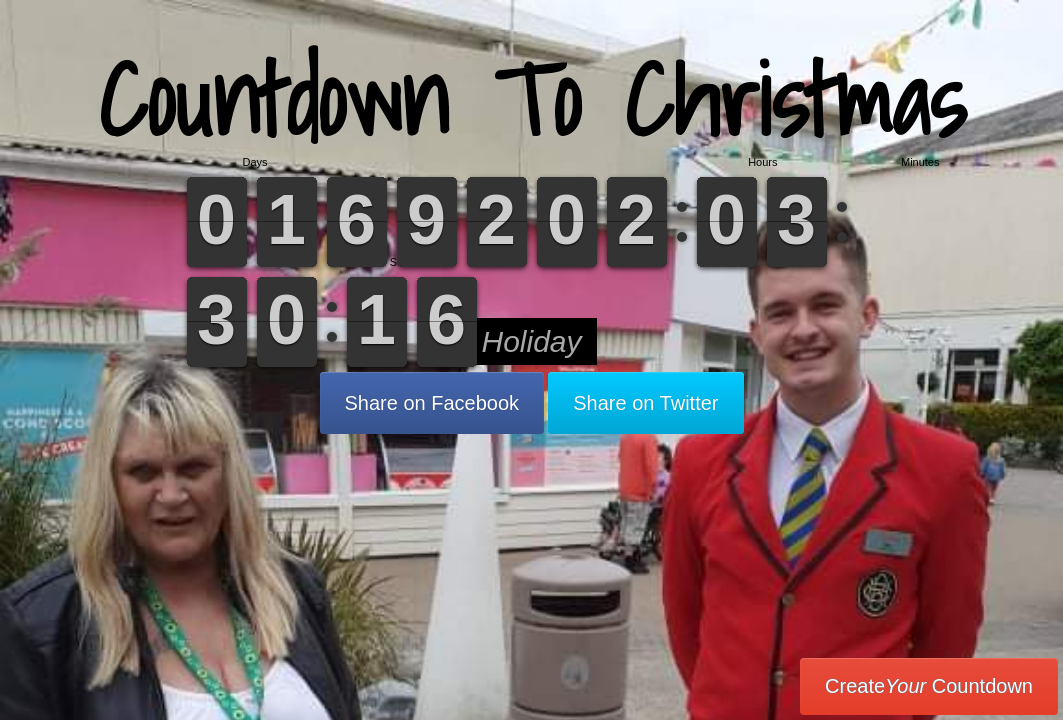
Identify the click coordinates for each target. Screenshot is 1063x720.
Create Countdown (929, 686)
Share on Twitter (645, 403)
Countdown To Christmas (532, 99)
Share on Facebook (432, 403)
